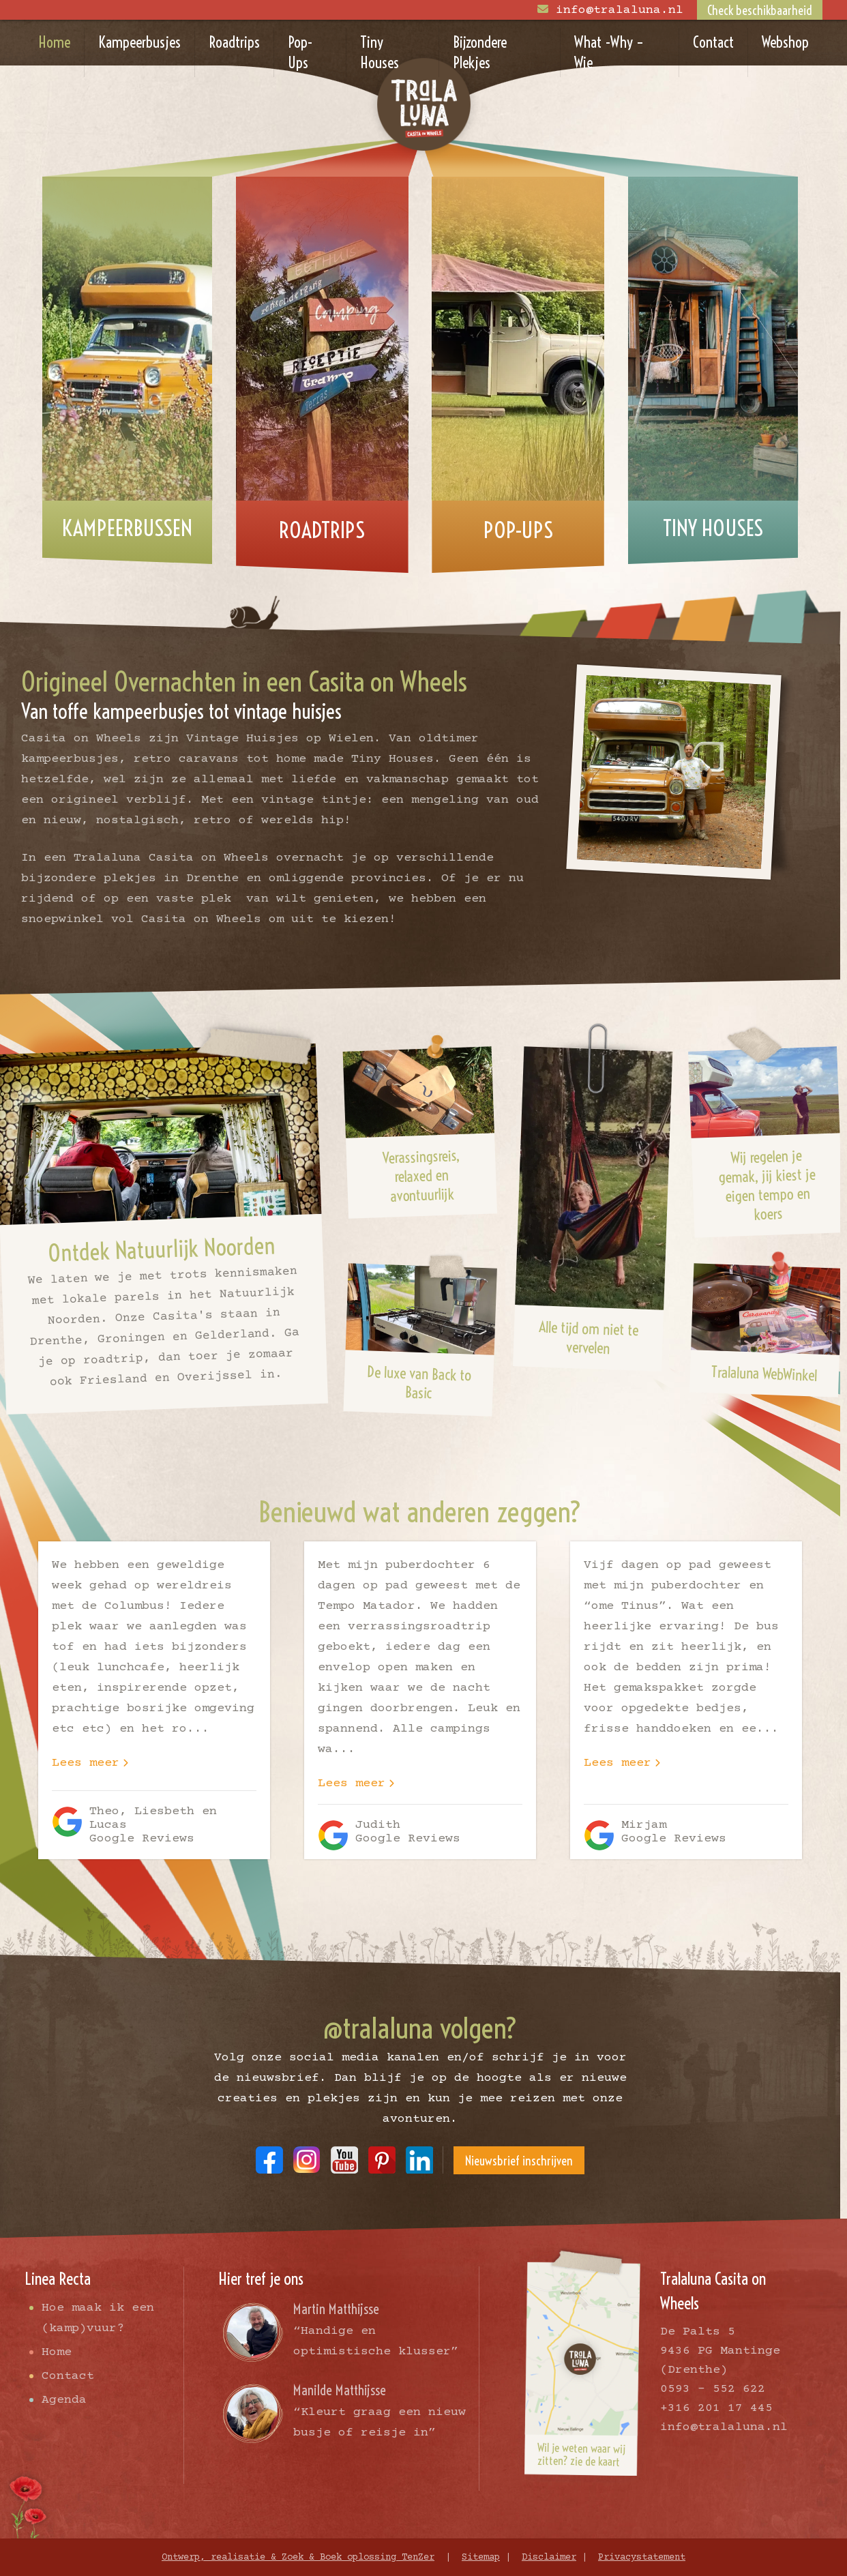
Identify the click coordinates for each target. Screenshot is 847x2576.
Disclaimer (549, 2557)
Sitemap (481, 2557)
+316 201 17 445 (716, 2408)
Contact (713, 42)
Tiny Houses (379, 52)
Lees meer (85, 1763)
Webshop (785, 42)
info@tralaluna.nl (619, 10)
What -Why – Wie (609, 52)
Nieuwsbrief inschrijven (519, 2161)
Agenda (64, 2400)
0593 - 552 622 (712, 2389)
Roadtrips (234, 42)
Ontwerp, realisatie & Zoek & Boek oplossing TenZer (298, 2557)
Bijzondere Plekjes (480, 52)
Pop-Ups (300, 52)
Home (54, 42)
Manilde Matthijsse (339, 2390)
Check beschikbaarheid (759, 10)
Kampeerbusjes (139, 42)
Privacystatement (641, 2557)
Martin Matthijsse (336, 2309)
